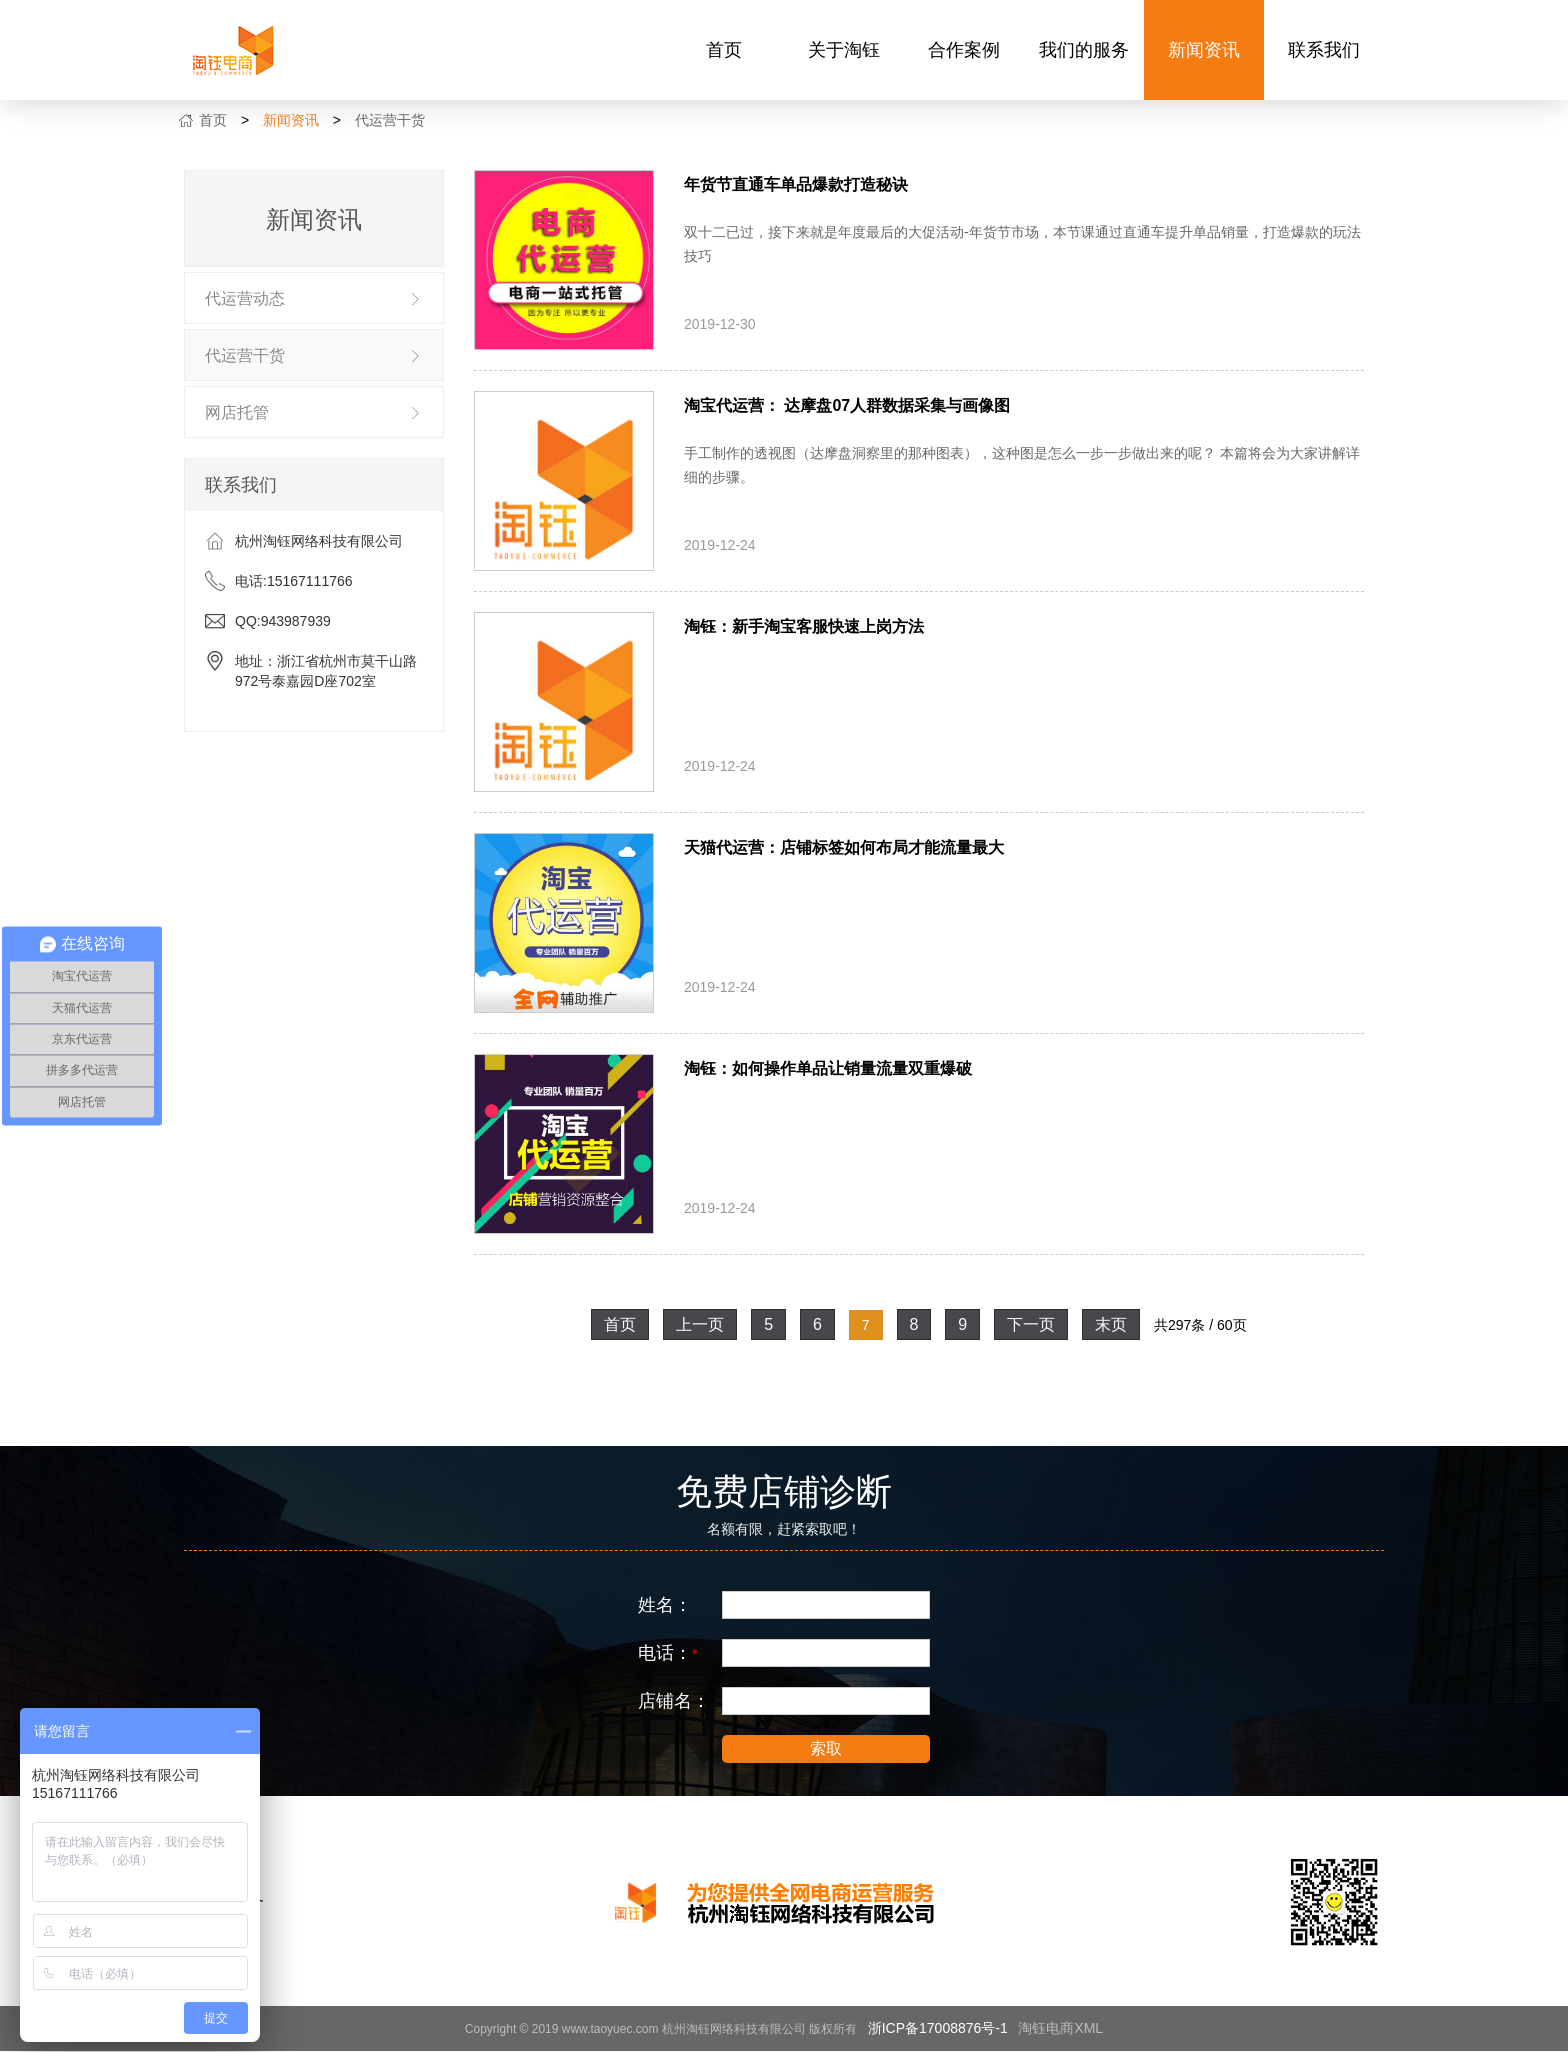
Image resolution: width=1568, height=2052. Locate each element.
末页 (1111, 1324)
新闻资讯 (1204, 50)
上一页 (700, 1324)
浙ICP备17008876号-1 (938, 2028)
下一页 (1031, 1324)
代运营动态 (245, 298)
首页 (724, 50)
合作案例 (964, 50)
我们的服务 (1084, 50)
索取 (826, 1748)
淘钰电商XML (1060, 2028)
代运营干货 (390, 120)
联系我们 (1324, 50)
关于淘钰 (844, 50)
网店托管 (237, 412)
